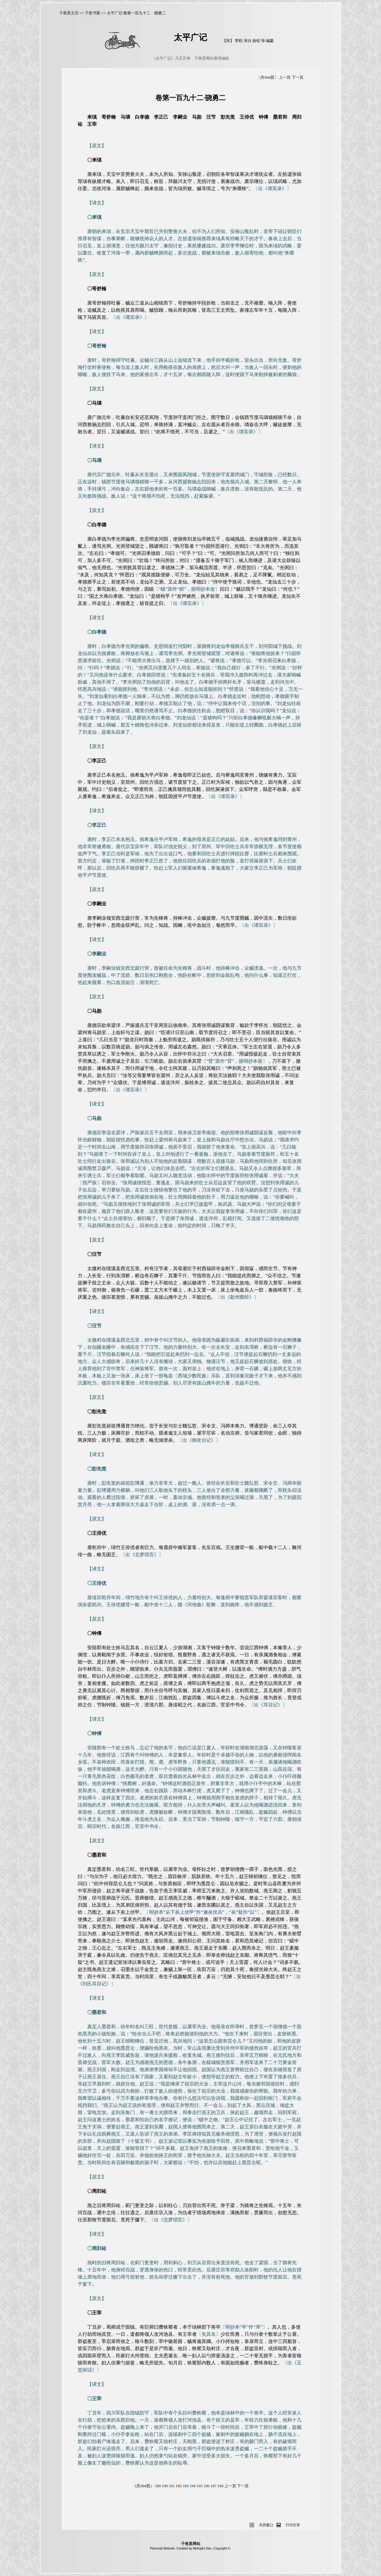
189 (158, 2486)
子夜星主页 (69, 13)
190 (165, 2486)
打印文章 (293, 2525)
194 (193, 2486)
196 (207, 2486)
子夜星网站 (190, 2543)
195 (199, 2486)
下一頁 (297, 77)
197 (213, 2486)
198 (220, 2486)
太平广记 (114, 13)
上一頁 (285, 77)
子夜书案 (92, 13)
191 (172, 2486)
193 (186, 2486)
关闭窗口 (266, 2525)
